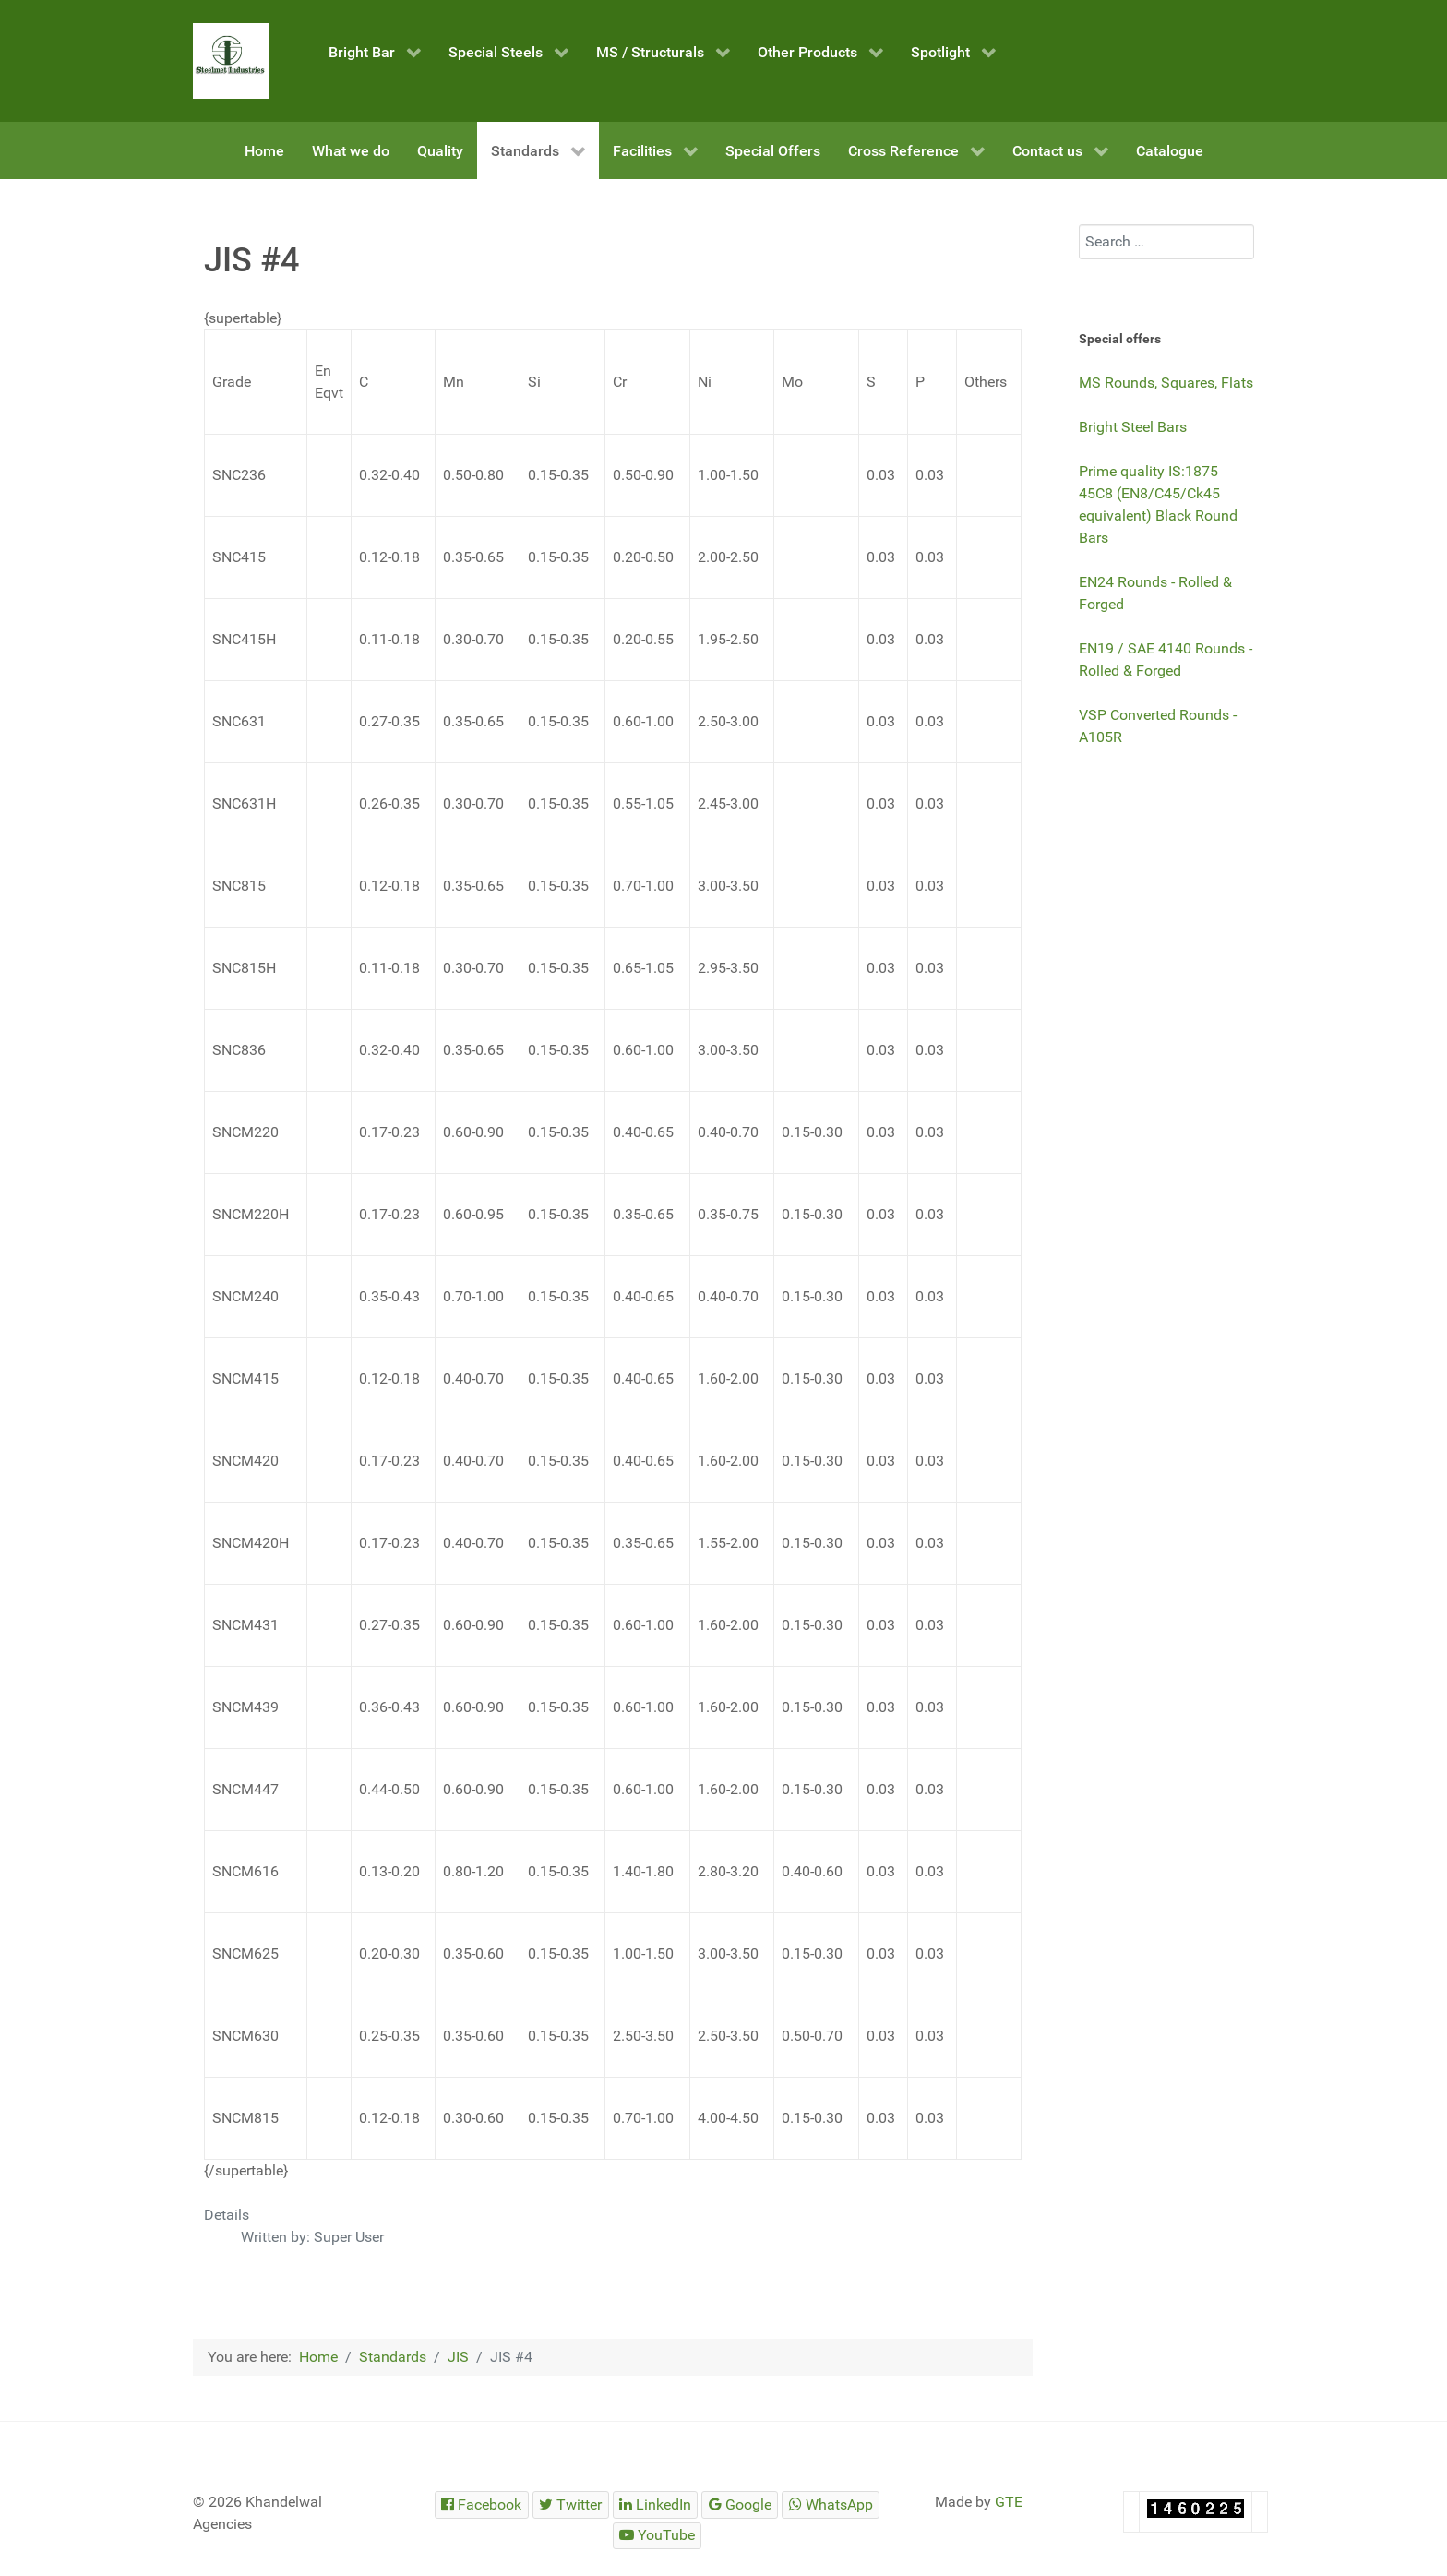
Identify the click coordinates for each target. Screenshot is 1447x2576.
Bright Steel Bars (1133, 427)
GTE (1008, 2501)
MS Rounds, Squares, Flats (1166, 382)
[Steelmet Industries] (231, 61)
